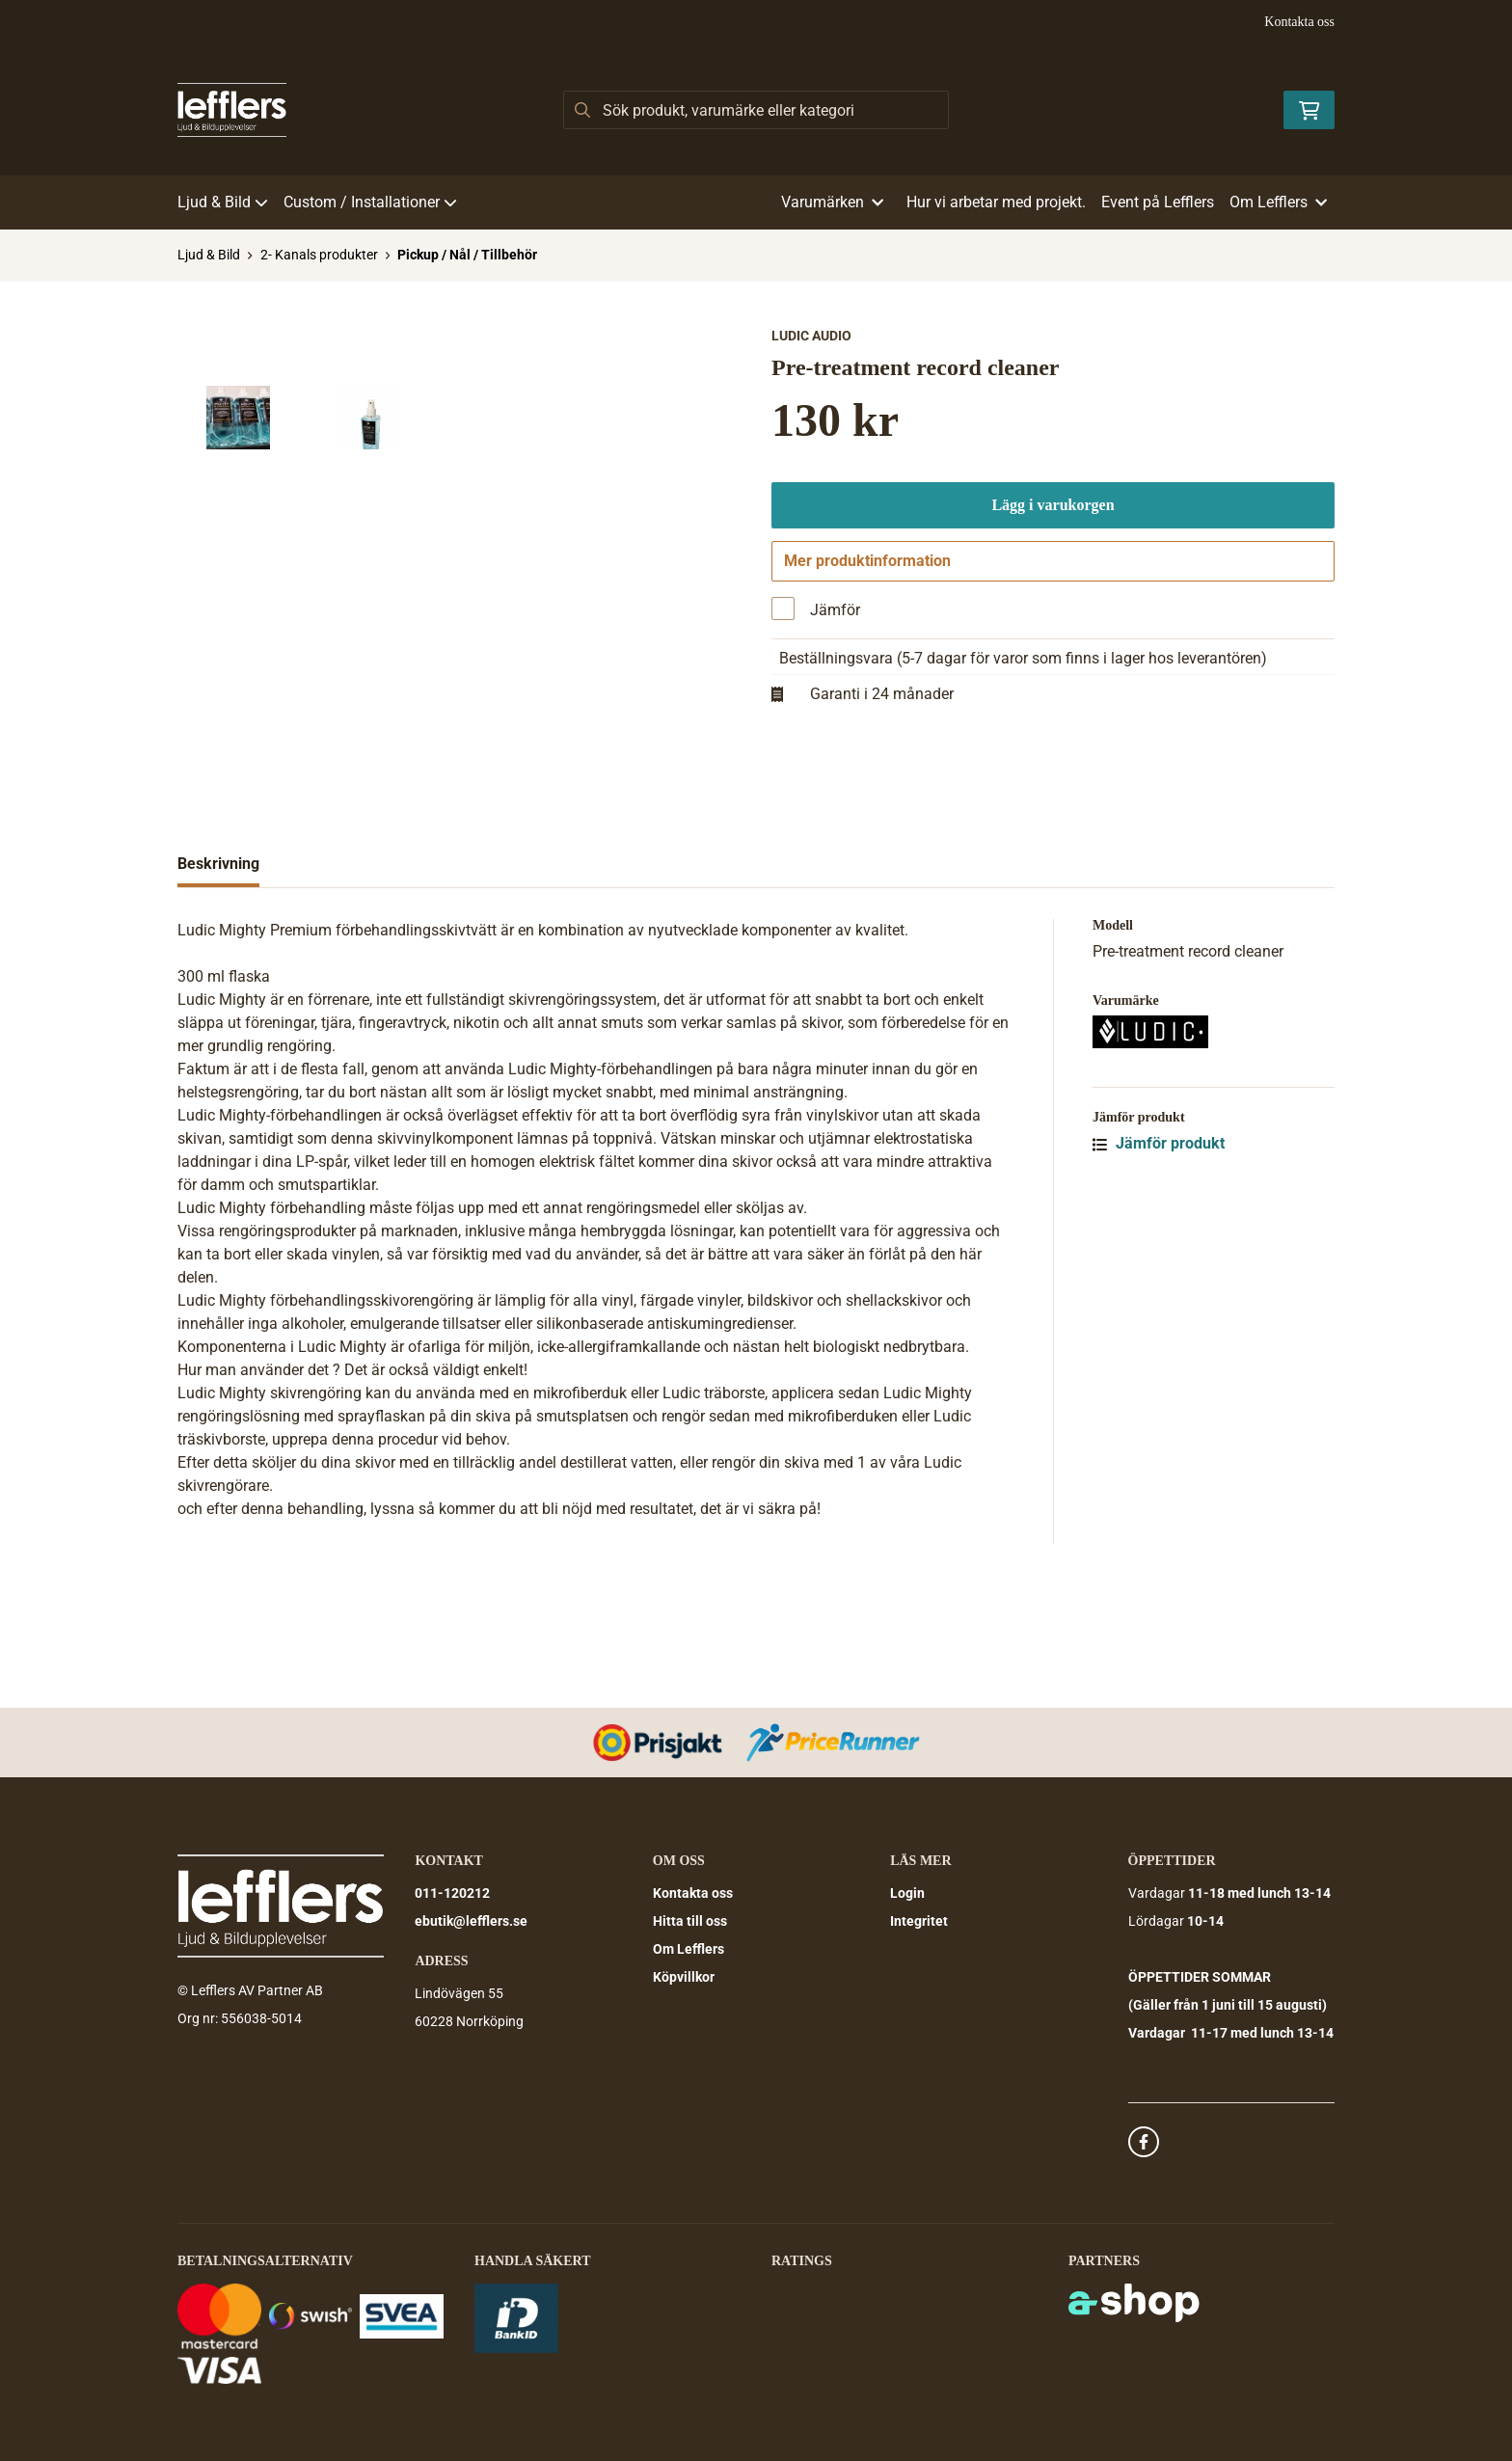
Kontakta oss (1299, 21)
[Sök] (756, 110)
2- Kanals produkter (319, 254)
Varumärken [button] (832, 202)
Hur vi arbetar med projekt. (996, 202)
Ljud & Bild (222, 202)
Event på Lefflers (1157, 202)
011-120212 (452, 1893)
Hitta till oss (690, 1921)
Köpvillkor (684, 1977)
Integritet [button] (919, 1921)
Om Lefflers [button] (1278, 202)
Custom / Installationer (370, 202)
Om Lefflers (688, 1949)
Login (907, 1893)
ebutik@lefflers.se (471, 1921)
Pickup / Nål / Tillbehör (467, 254)
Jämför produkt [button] (1159, 1261)
